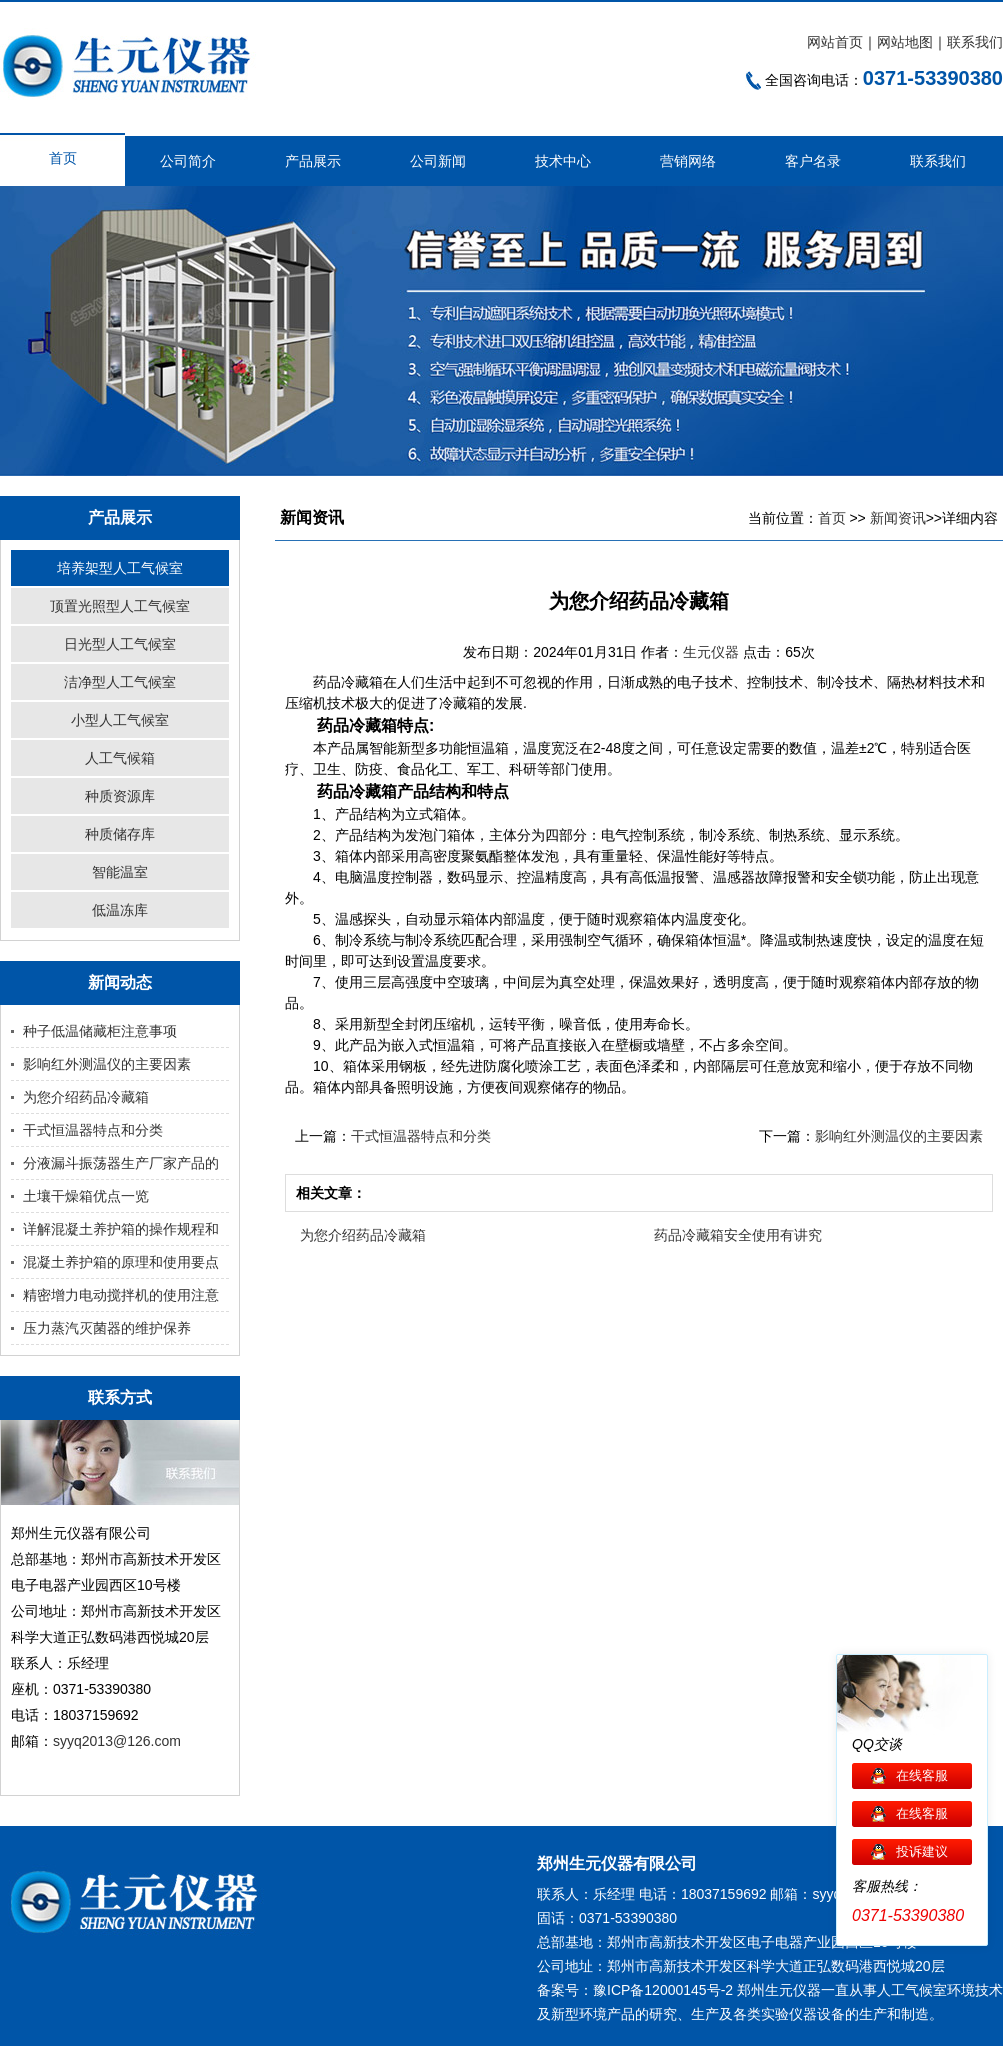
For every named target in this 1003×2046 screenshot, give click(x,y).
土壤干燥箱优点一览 (86, 1196)
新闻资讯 (898, 518)
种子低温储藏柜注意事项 (100, 1031)
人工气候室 (912, 1990)
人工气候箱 (120, 758)
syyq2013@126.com (117, 1741)
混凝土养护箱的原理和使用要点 (121, 1262)
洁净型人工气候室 (120, 682)
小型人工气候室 (120, 720)
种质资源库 (120, 796)
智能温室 (120, 872)
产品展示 (313, 161)
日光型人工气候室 (120, 644)
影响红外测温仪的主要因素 (107, 1064)
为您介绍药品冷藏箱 (86, 1097)
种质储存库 (120, 834)
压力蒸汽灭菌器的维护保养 (107, 1328)
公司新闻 (438, 161)
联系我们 (975, 42)
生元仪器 (713, 652)
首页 (63, 158)
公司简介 (188, 161)
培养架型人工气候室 (120, 568)
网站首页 (835, 42)
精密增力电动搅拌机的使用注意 (121, 1295)
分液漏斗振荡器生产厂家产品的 (121, 1163)
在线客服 (922, 1775)
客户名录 (813, 161)
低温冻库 (120, 910)
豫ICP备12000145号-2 (663, 1990)
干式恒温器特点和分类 (93, 1130)
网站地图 (905, 42)
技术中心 (563, 161)
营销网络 (688, 161)
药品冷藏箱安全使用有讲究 (738, 1235)
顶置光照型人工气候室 (120, 606)
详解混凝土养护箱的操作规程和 (121, 1229)
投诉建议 (922, 1851)
